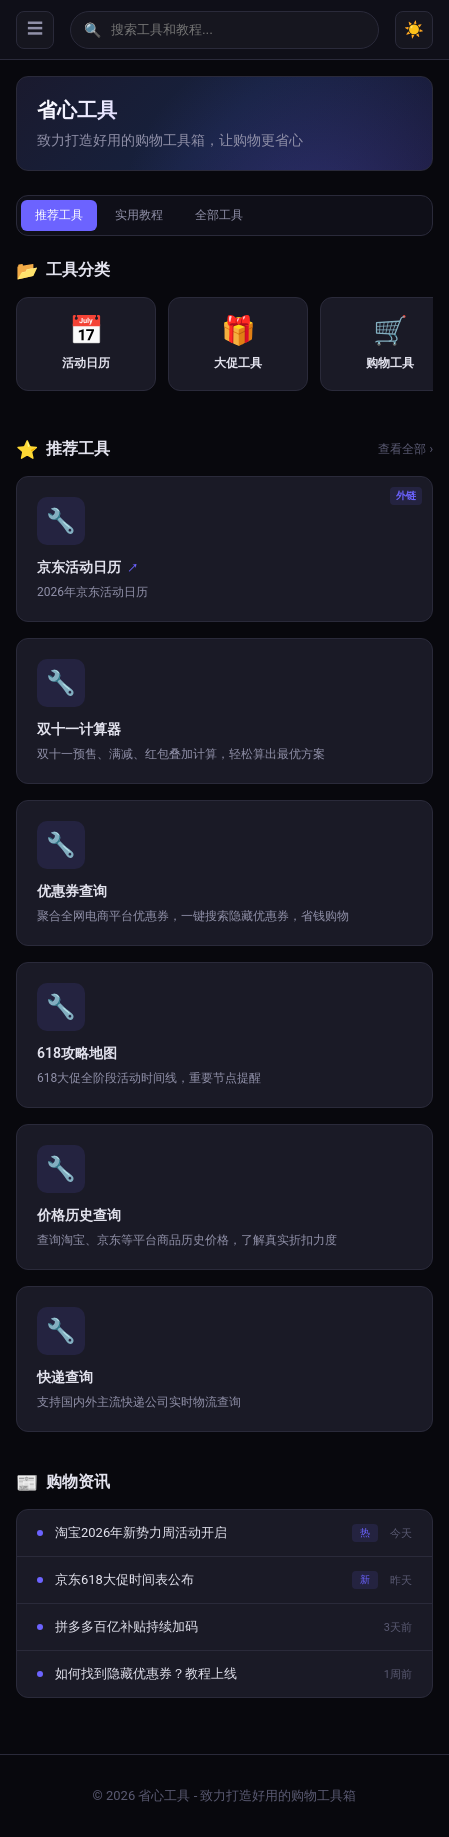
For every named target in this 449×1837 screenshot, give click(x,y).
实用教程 (139, 215)
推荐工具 (59, 215)
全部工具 (219, 215)
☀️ (414, 29)
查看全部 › (405, 449)
